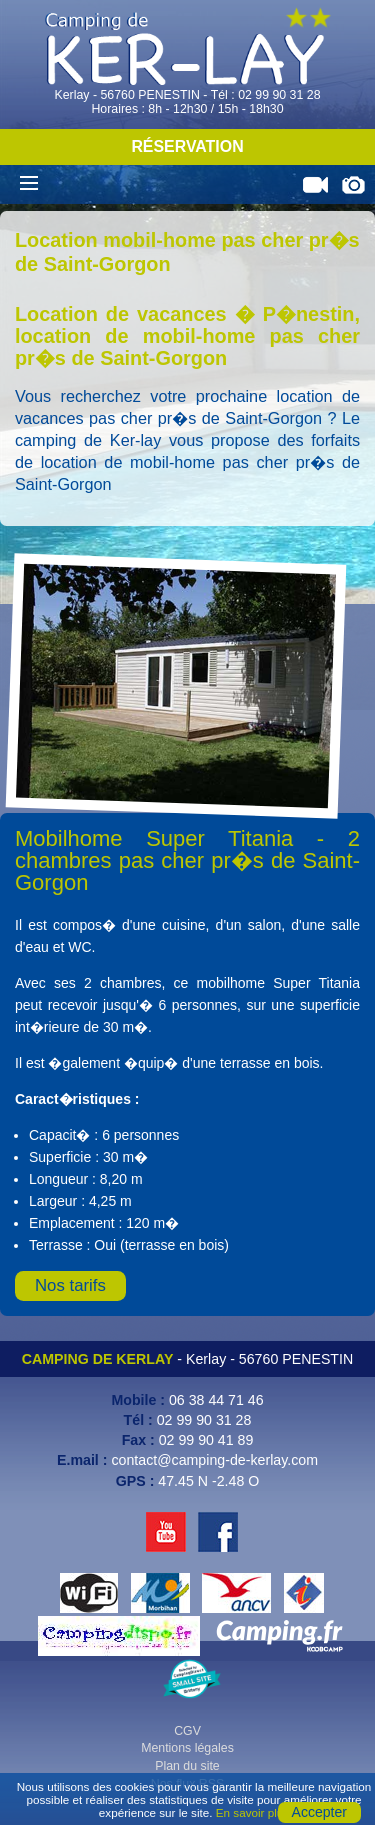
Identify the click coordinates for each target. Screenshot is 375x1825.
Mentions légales (187, 1748)
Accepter (319, 1812)
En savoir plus (252, 1812)
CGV (187, 1731)
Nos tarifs (70, 1285)
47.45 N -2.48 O (208, 1481)
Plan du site (187, 1766)
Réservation (187, 146)
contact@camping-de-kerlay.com (214, 1460)
